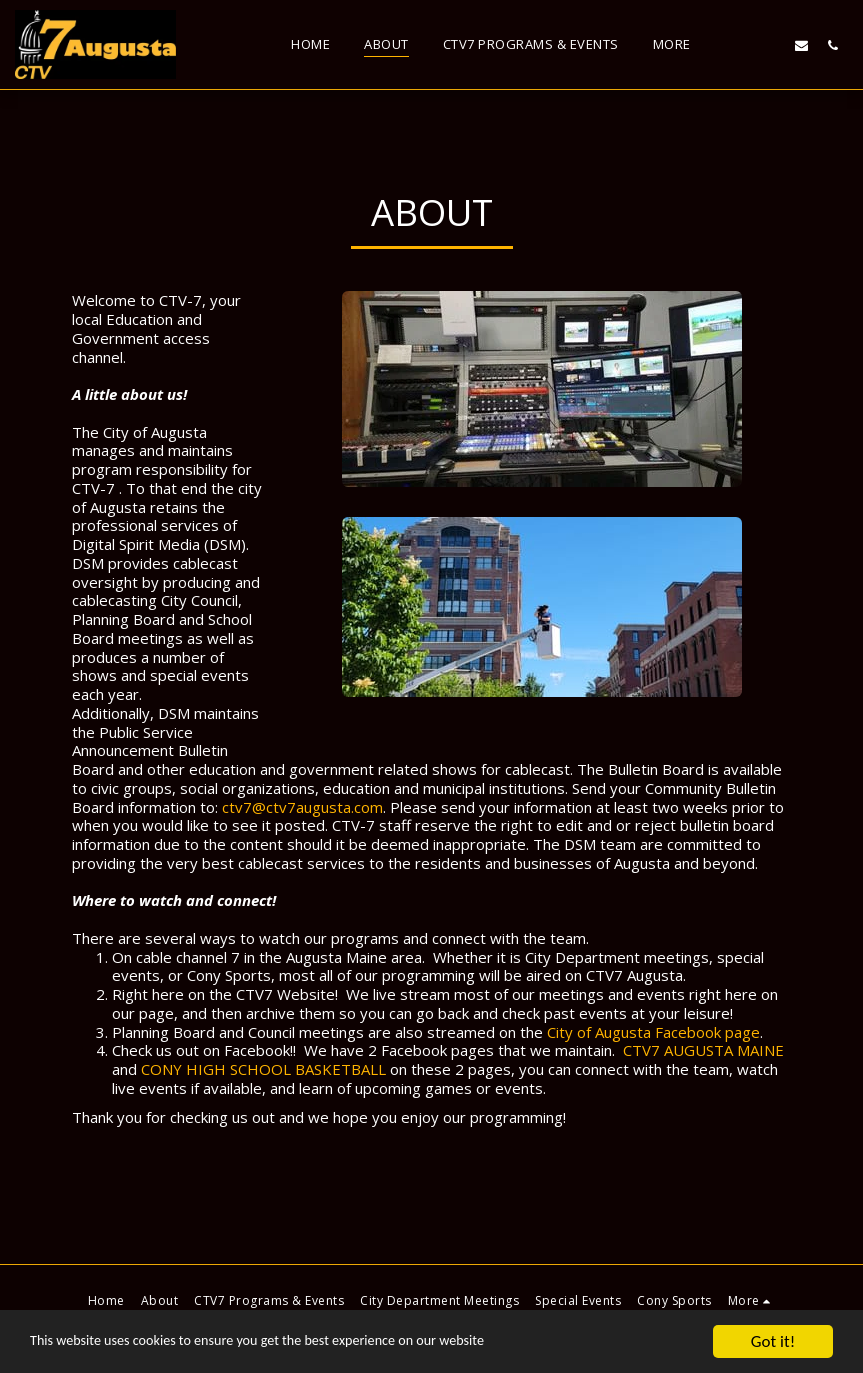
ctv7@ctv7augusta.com (302, 807)
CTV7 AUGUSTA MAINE (703, 1050)
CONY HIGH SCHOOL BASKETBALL (263, 1069)
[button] (739, 45)
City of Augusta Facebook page (653, 1032)
